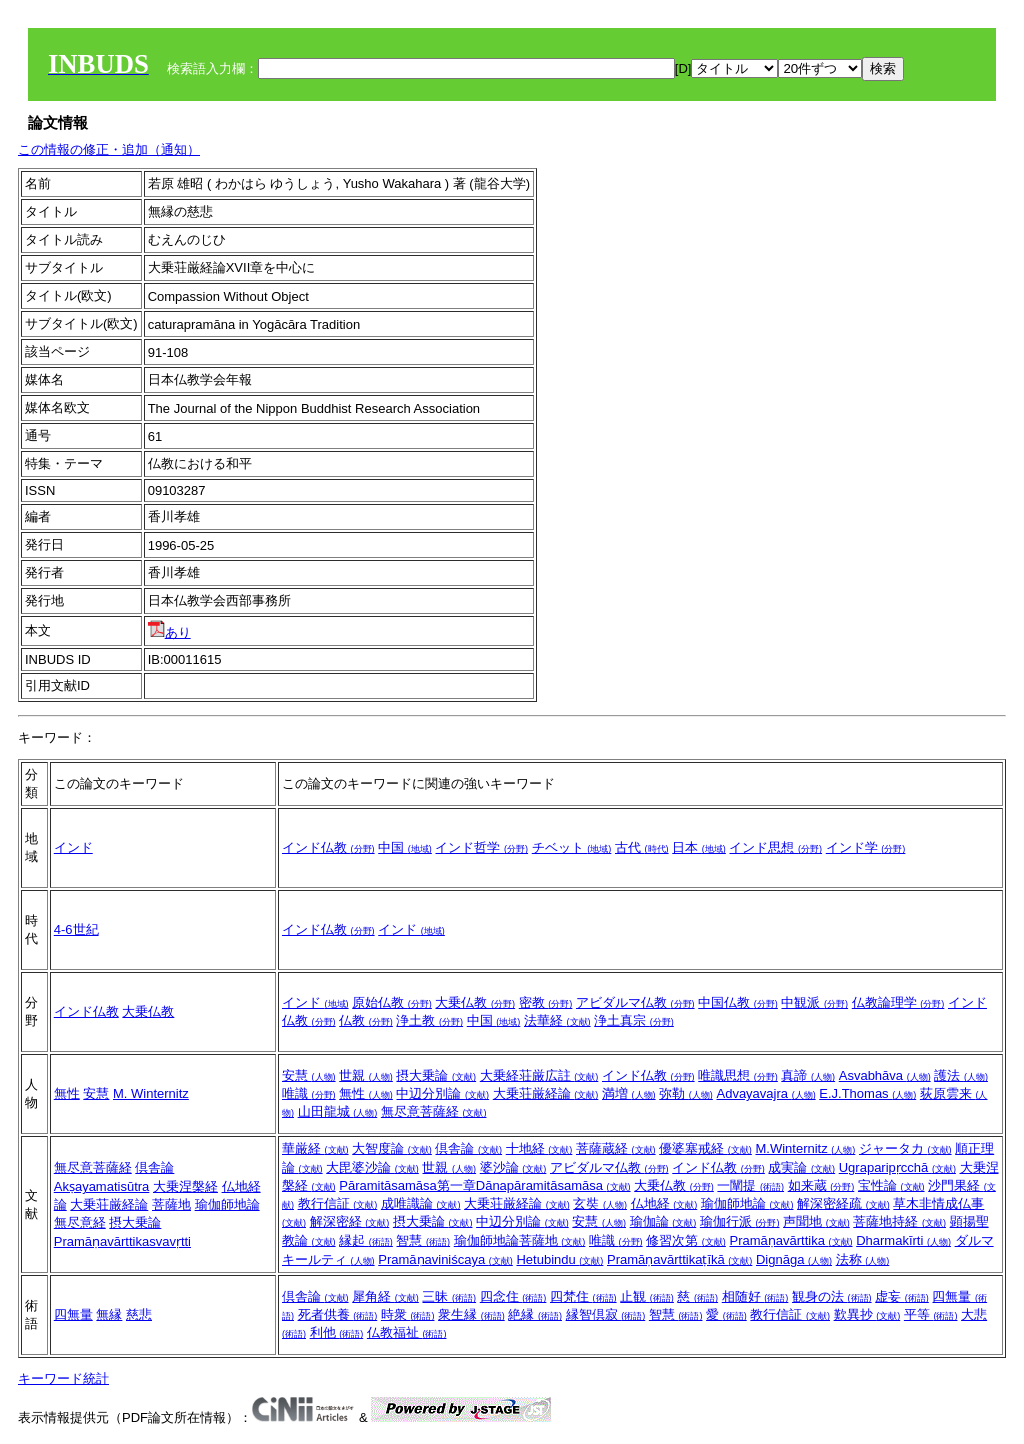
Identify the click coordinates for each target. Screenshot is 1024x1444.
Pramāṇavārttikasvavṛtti (122, 1241)
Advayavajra (765, 1093)
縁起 (366, 1240)
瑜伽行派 (740, 1221)
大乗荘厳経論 (546, 1093)
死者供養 (338, 1314)
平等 (931, 1314)
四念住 (513, 1296)
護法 (961, 1075)
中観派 (814, 1002)
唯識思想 (738, 1075)
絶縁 (535, 1314)
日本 (699, 847)
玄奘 (600, 1203)
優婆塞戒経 (705, 1148)
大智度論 (392, 1148)
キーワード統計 (63, 1378)
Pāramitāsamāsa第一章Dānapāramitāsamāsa (484, 1185)
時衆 (408, 1314)
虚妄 (902, 1296)
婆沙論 (513, 1167)
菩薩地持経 (899, 1221)
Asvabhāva (885, 1075)
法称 (863, 1259)
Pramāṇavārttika (790, 1240)
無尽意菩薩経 (434, 1111)
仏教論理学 (898, 1002)
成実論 (801, 1167)
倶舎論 (154, 1167)
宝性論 (891, 1185)
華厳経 (315, 1148)
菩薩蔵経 (616, 1148)
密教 (546, 1002)
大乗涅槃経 (185, 1186)
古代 (642, 847)
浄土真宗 (634, 1020)
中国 (405, 847)
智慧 (423, 1240)
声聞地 (816, 1221)
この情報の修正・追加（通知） (109, 149)
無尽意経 (80, 1222)
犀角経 (385, 1296)
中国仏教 (738, 1002)
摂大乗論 (436, 1075)
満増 (629, 1093)
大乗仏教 (148, 1011)
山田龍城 (338, 1111)
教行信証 (338, 1203)
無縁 (109, 1314)
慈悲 (139, 1314)
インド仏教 (328, 847)
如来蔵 (821, 1185)
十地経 (539, 1148)
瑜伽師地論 (227, 1204)
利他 (337, 1332)
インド (73, 847)
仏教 (366, 1020)
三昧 (449, 1296)
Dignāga (794, 1259)
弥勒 (686, 1093)
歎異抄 (867, 1314)
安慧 (96, 1093)
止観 (647, 1296)
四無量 (73, 1314)
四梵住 (583, 1296)
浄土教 (429, 1020)
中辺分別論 (442, 1093)
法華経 (557, 1020)
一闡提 (750, 1185)
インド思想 (775, 847)
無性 (67, 1093)
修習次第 (686, 1240)
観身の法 (832, 1296)
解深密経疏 (843, 1203)
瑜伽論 (663, 1221)
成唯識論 (421, 1203)
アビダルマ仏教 (635, 1002)
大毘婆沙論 (372, 1167)
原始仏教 (392, 1002)
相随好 (755, 1296)
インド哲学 (481, 847)
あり (169, 632)
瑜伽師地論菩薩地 (520, 1240)
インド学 (866, 847)
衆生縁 (471, 1314)
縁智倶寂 (606, 1314)
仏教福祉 (407, 1332)
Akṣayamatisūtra (102, 1186)
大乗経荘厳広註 (539, 1075)
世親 (366, 1075)
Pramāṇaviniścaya (445, 1259)
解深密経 (350, 1221)
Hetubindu (559, 1259)
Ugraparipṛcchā (897, 1167)
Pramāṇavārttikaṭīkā (679, 1259)
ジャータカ (905, 1148)
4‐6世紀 (76, 929)
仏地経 (664, 1203)
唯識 (309, 1093)
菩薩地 (171, 1204)
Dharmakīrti (903, 1240)
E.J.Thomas (867, 1093)
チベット (572, 847)
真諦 (808, 1075)
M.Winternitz (805, 1148)
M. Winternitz (151, 1093)
